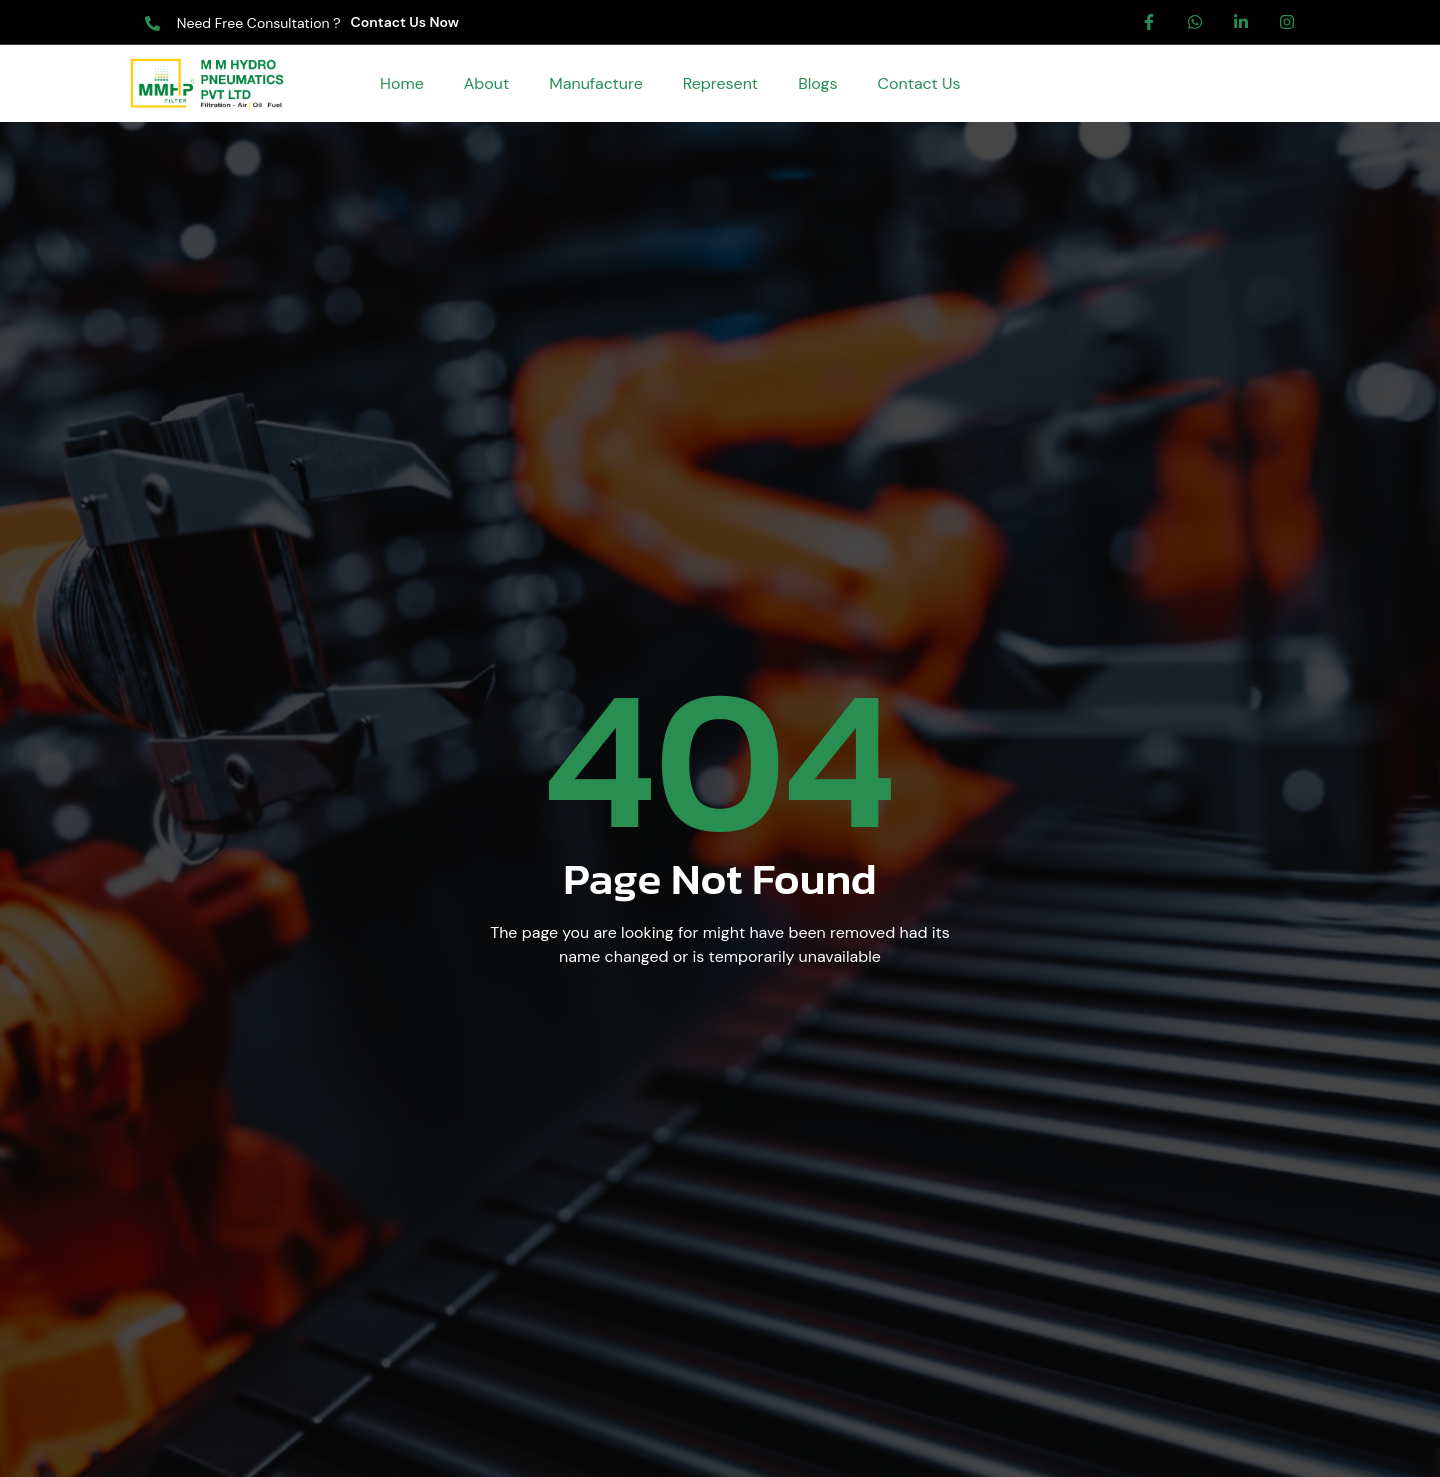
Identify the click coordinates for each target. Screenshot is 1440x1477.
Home (402, 83)
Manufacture (595, 83)
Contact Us (918, 83)
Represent (720, 83)
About (487, 83)
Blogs (817, 83)
